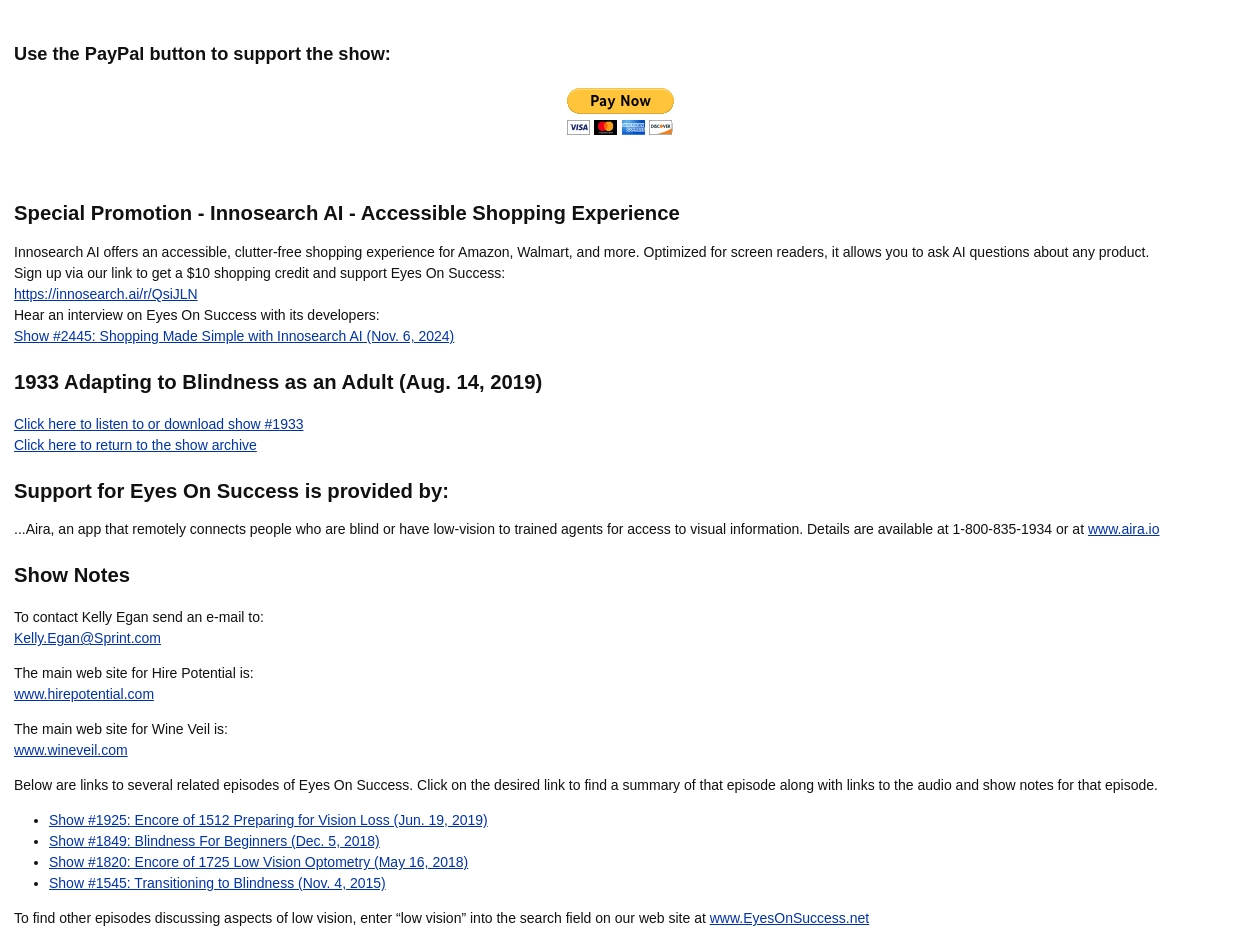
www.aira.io (1124, 529)
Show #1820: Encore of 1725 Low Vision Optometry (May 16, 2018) (258, 862)
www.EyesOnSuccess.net (790, 918)
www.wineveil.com (71, 750)
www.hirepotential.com (84, 694)
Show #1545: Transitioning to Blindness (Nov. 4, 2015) (217, 883)
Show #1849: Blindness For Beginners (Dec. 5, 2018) (214, 841)
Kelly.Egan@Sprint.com (87, 638)
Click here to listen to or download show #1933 (159, 424)
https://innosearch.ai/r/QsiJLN (106, 294)
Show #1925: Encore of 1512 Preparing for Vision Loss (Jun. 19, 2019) (268, 820)
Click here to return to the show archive (135, 445)
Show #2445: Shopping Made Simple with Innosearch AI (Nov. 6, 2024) (234, 336)
